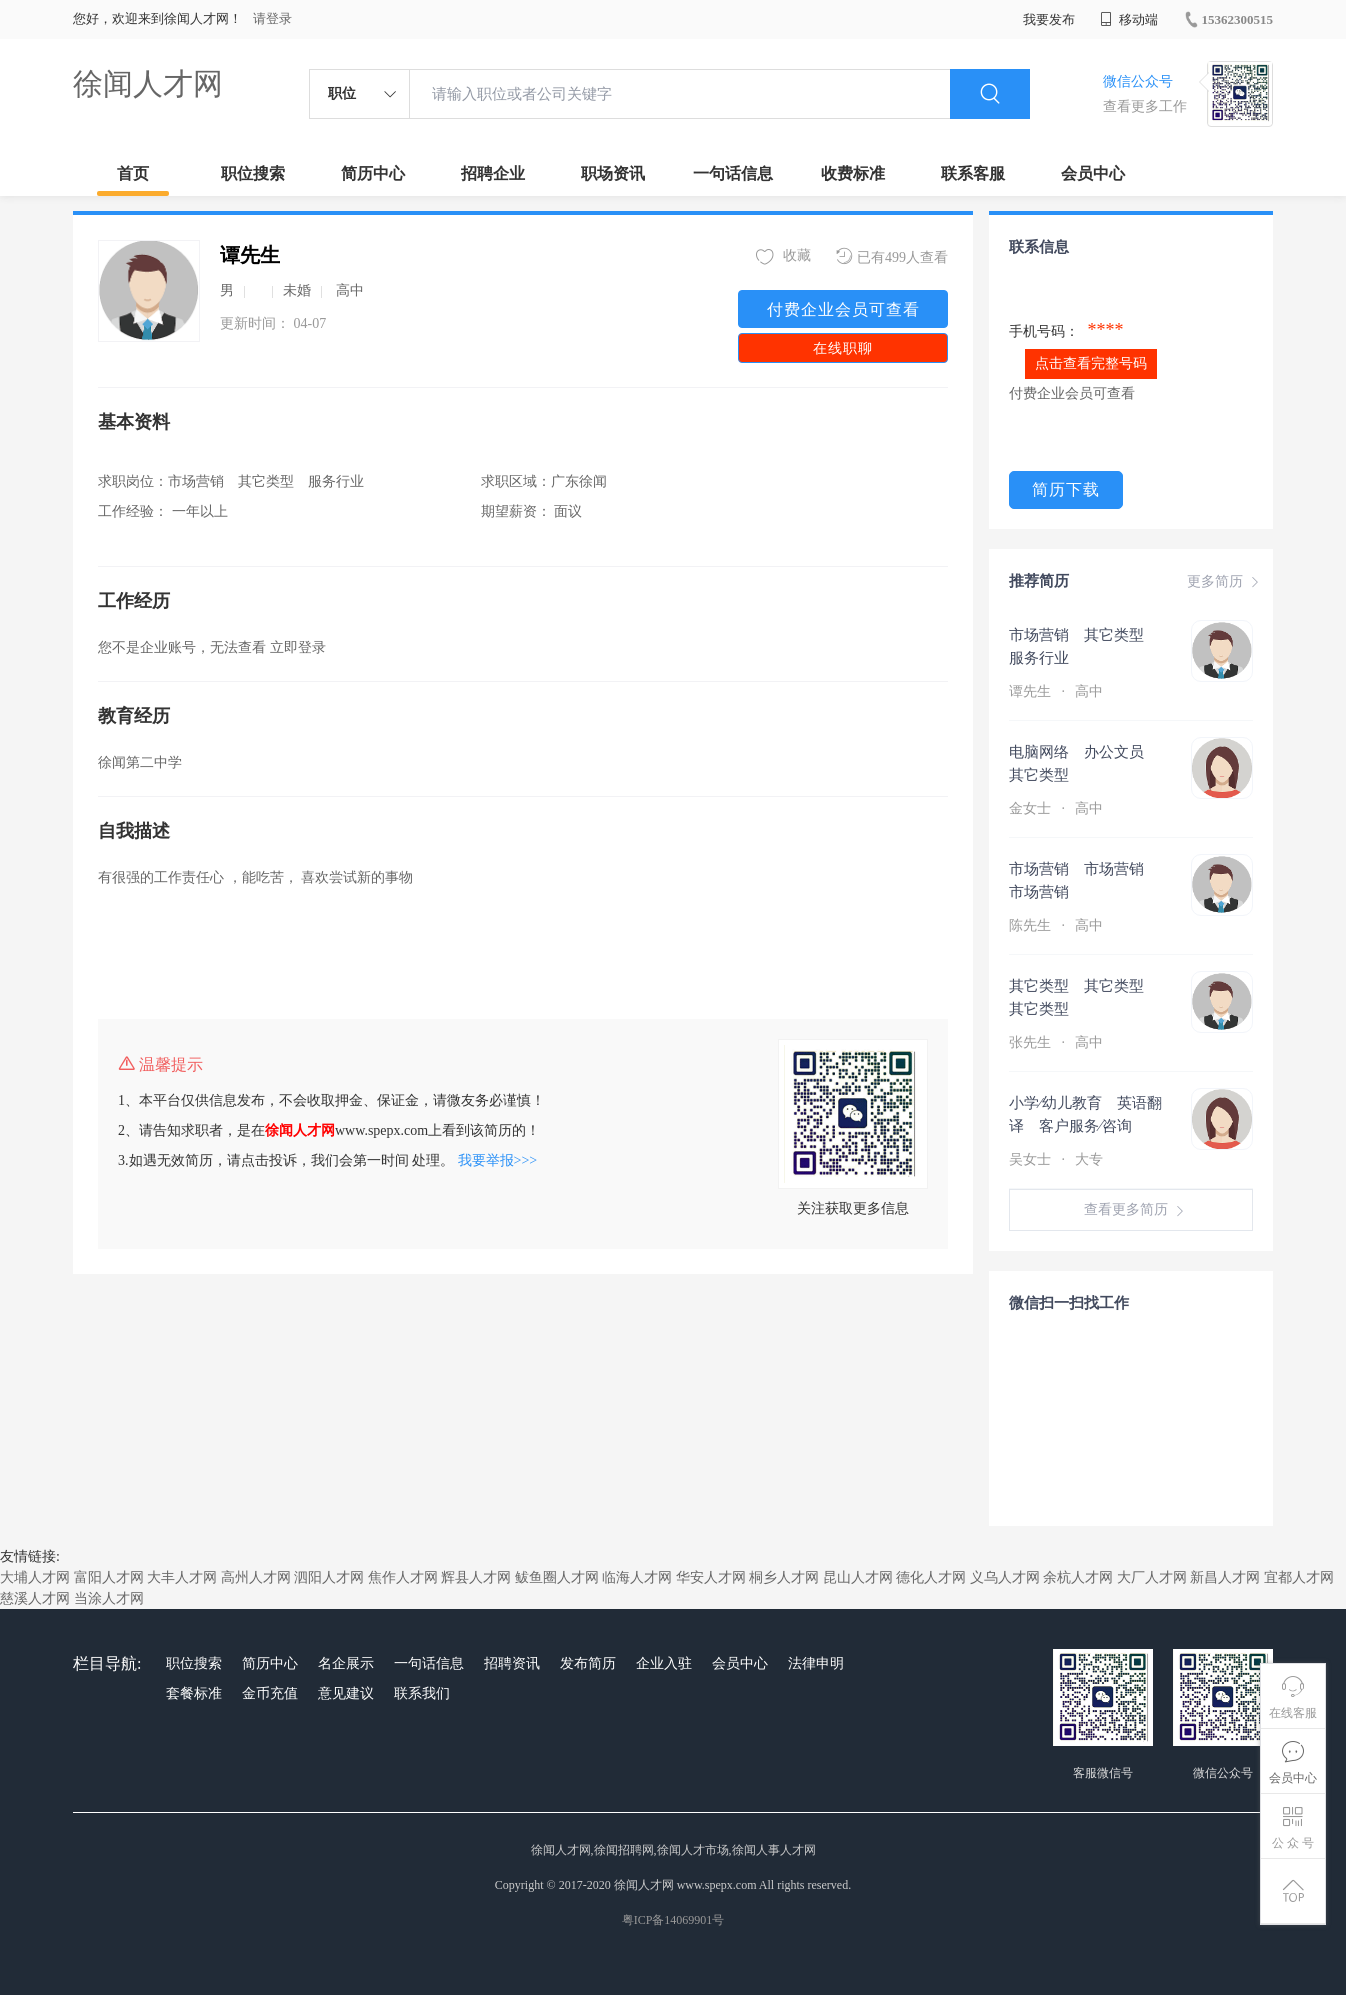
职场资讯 (613, 173)
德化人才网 (931, 1577)
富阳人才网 (109, 1577)
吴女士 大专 (1058, 1159)
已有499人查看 (892, 256)
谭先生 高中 (1058, 691)
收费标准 (853, 173)
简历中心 (373, 173)
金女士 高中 (1058, 808)
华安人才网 (711, 1577)
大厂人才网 (1152, 1577)
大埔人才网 (35, 1577)
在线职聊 (843, 348)
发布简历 (588, 1663)
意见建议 (346, 1693)
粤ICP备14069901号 (673, 1920)
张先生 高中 (1058, 1042)
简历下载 (1066, 489)
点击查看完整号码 (1091, 363)
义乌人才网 (1005, 1577)
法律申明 (816, 1663)
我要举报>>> (498, 1160)
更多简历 (1225, 582)
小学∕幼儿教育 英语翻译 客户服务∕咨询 (1085, 1114)
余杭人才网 (1078, 1577)
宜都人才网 (1299, 1577)
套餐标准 (194, 1693)
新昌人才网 (1225, 1577)
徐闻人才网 (148, 83)
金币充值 (270, 1693)
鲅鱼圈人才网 (557, 1577)
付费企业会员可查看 (843, 309)
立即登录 (298, 647)
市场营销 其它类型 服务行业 (1084, 646)
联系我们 (422, 1693)
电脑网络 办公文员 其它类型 (1084, 763)
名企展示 (346, 1663)
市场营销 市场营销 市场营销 (1084, 880)
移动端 (1129, 19)
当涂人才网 (109, 1598)
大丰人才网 (182, 1577)
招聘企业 (493, 173)
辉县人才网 (476, 1577)
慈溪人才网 (35, 1598)
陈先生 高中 (1058, 925)
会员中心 (1093, 173)
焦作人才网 (403, 1577)
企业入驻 (664, 1663)
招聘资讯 (512, 1663)
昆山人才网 (858, 1577)
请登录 (272, 18)
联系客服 (973, 173)
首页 (133, 173)
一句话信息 (733, 173)
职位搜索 (253, 173)
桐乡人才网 (784, 1577)
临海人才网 (637, 1577)
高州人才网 (256, 1577)
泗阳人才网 (329, 1577)
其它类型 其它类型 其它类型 (1084, 997)
